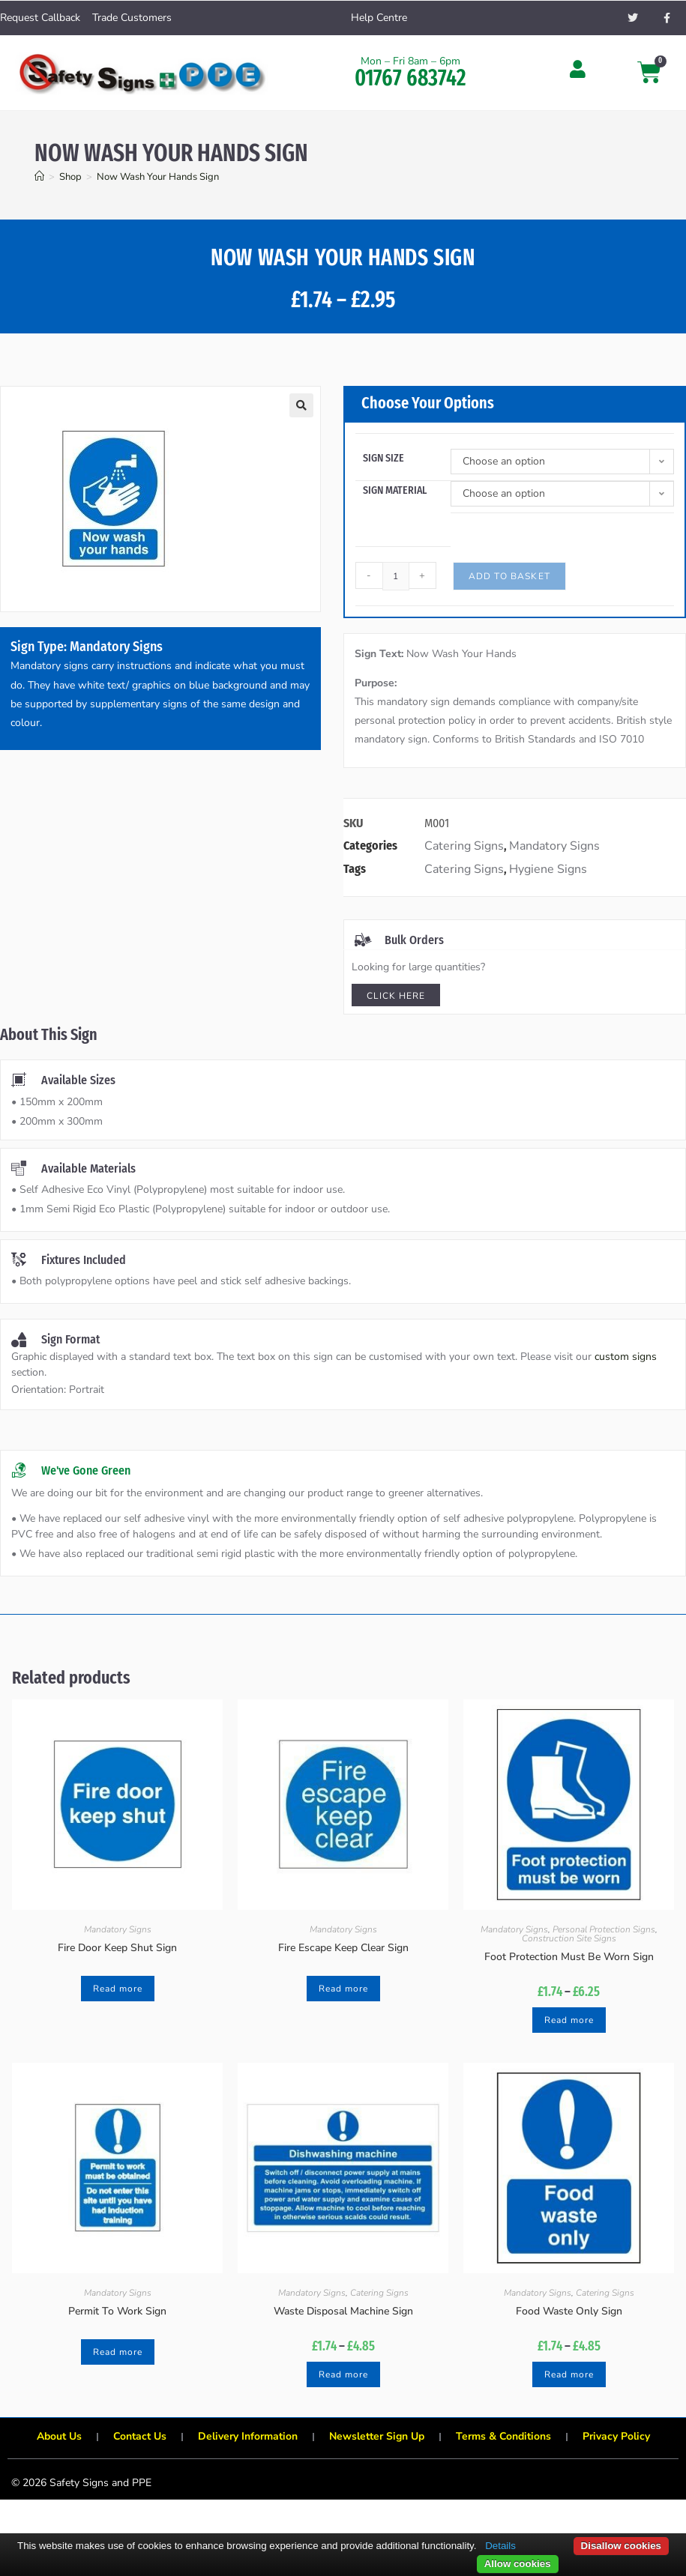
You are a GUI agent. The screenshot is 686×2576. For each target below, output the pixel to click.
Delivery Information (248, 2436)
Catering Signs (464, 846)
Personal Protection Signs (604, 1929)
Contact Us (139, 2436)
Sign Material (395, 490)
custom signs (626, 1356)
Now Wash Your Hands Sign (158, 177)
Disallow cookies (621, 2545)
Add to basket (510, 576)
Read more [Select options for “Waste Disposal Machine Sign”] (343, 2374)
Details (500, 2545)
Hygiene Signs (548, 869)
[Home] (39, 177)
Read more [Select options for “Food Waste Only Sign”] (569, 2374)
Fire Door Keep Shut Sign (117, 1948)
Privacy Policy (617, 2436)
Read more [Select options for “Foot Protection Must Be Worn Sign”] (569, 2020)
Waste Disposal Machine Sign (343, 2311)
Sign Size (383, 458)
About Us (58, 2436)
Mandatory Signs (554, 846)
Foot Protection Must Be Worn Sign (569, 1957)
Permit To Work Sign (117, 2311)
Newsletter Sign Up (376, 2436)
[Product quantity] (395, 576)
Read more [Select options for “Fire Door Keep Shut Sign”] (117, 1989)
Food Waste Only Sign (569, 2311)
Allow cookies (517, 2563)
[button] (301, 405)
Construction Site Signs (569, 1938)
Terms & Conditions (504, 2436)
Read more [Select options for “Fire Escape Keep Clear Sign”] (343, 1989)
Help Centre (379, 17)
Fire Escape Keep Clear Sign (343, 1948)
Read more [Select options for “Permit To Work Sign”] (117, 2352)
